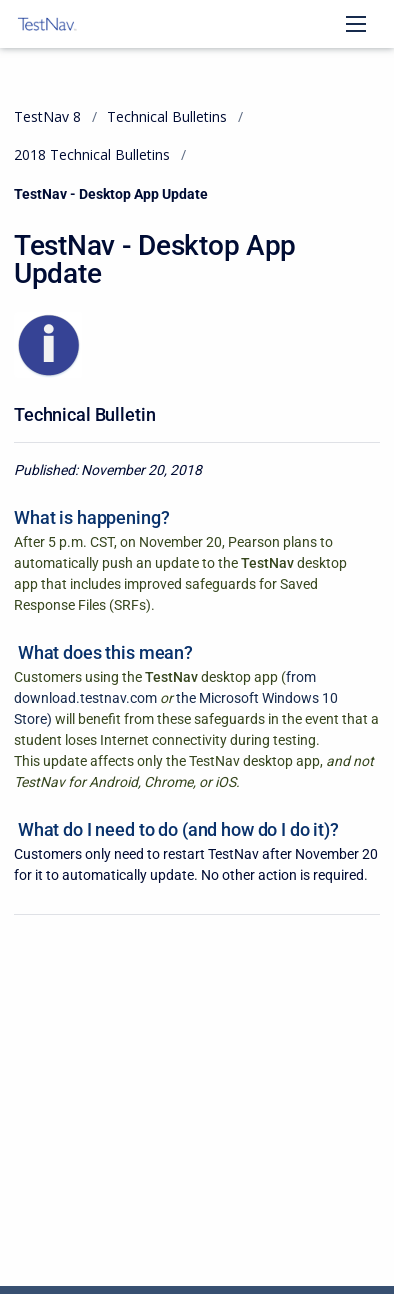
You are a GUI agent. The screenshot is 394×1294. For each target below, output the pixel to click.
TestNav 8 (47, 116)
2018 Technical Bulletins (92, 154)
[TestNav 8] (47, 24)
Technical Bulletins (167, 116)
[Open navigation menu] (356, 24)
